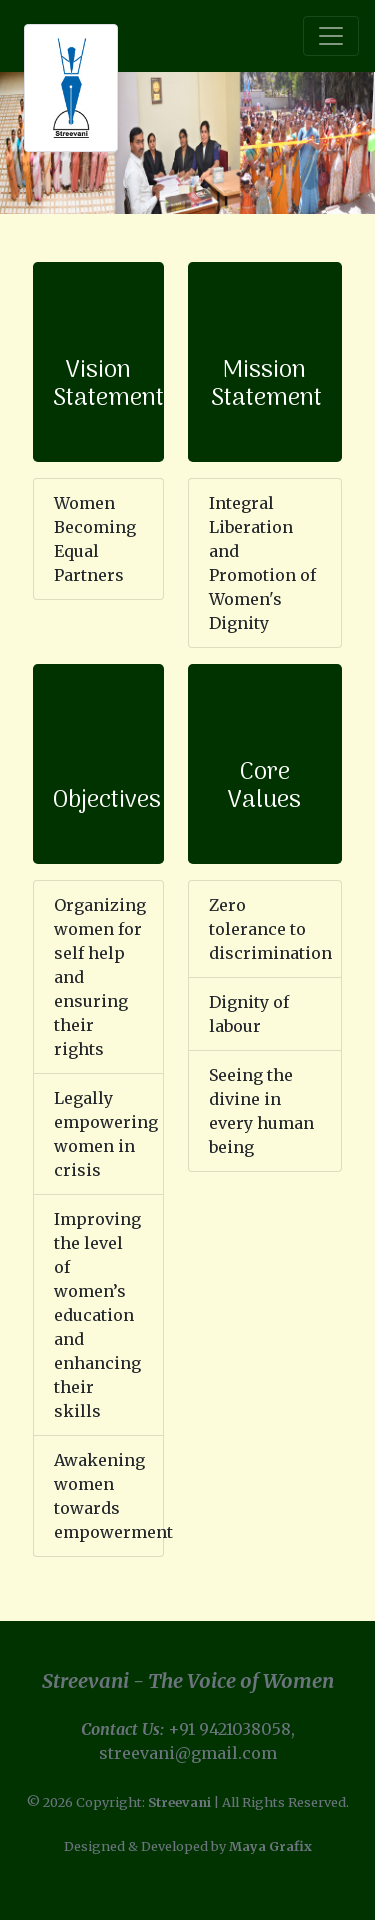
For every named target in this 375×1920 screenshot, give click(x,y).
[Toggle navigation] (331, 36)
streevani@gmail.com (188, 1753)
